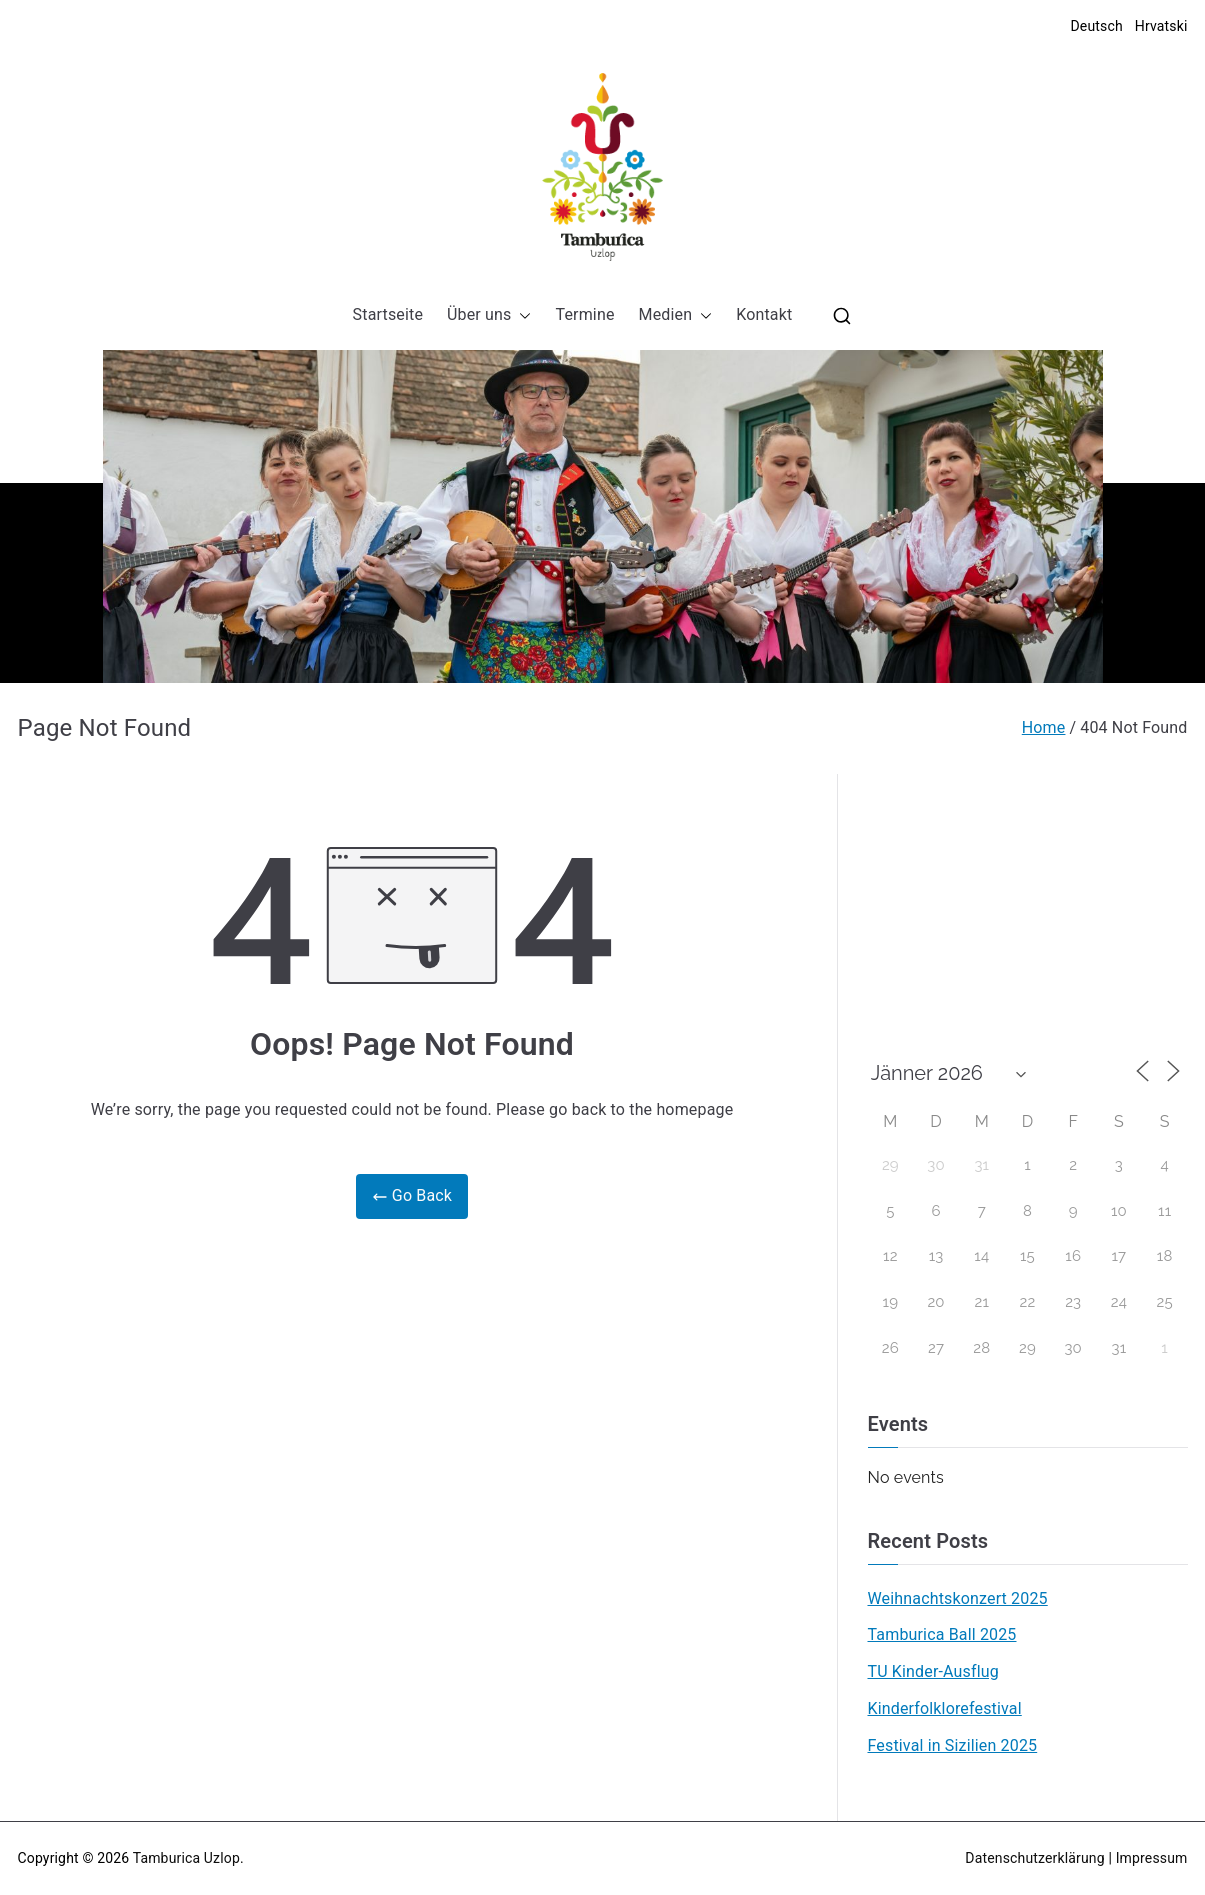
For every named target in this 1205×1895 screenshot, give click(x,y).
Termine (584, 314)
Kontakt (764, 314)
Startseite (388, 314)
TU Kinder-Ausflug (933, 1671)
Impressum (1152, 1858)
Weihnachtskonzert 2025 (958, 1598)
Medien (676, 315)
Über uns (489, 315)
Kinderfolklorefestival (945, 1708)
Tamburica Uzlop (186, 1858)
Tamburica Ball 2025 (942, 1634)
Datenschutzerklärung (1034, 1858)
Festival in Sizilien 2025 (953, 1745)
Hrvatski (1161, 26)
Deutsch (1096, 26)
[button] (521, 315)
